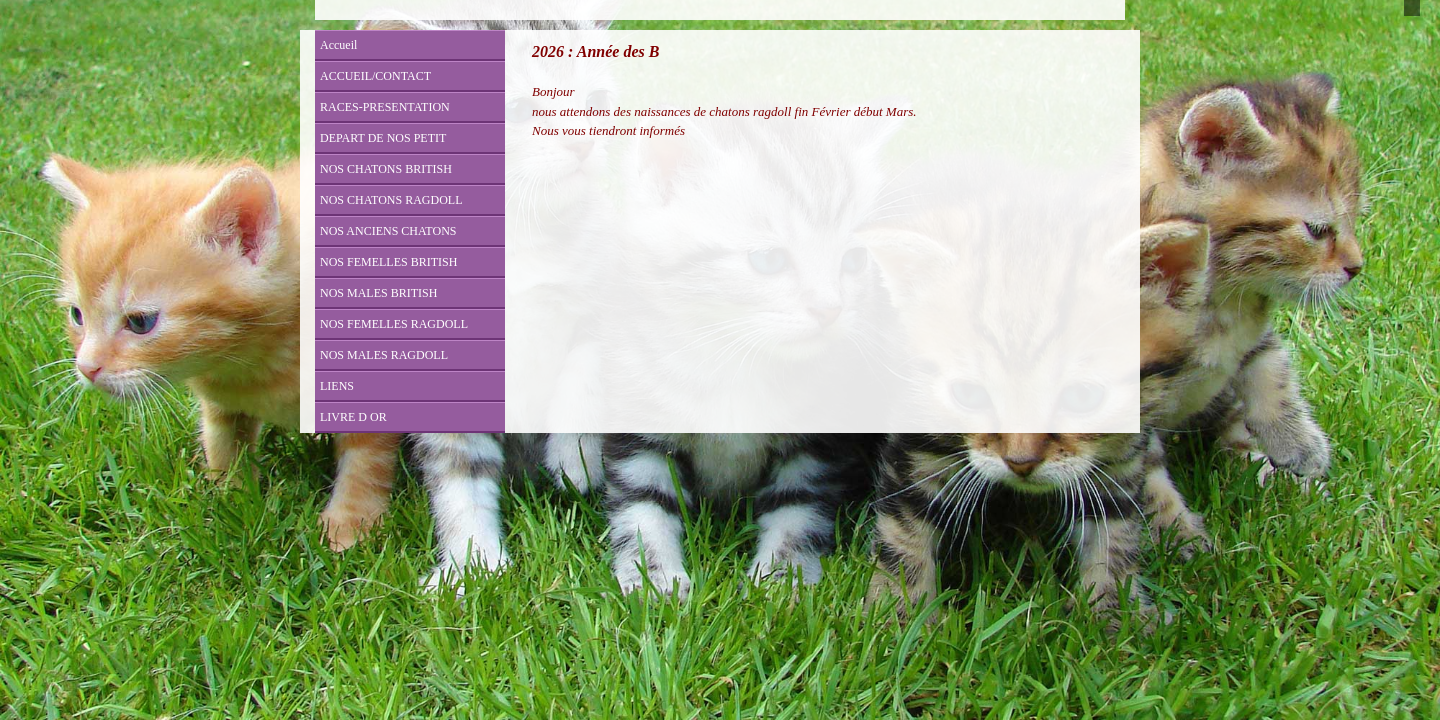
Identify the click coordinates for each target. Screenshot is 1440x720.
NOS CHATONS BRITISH (386, 169)
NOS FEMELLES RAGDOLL (394, 324)
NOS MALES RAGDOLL (384, 355)
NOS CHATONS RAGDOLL (391, 200)
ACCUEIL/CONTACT (375, 76)
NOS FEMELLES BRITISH (388, 262)
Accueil (338, 45)
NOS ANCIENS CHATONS (388, 231)
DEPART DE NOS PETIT (383, 138)
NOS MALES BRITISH (378, 293)
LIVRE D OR (353, 417)
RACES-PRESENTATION (385, 107)
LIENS (337, 386)
